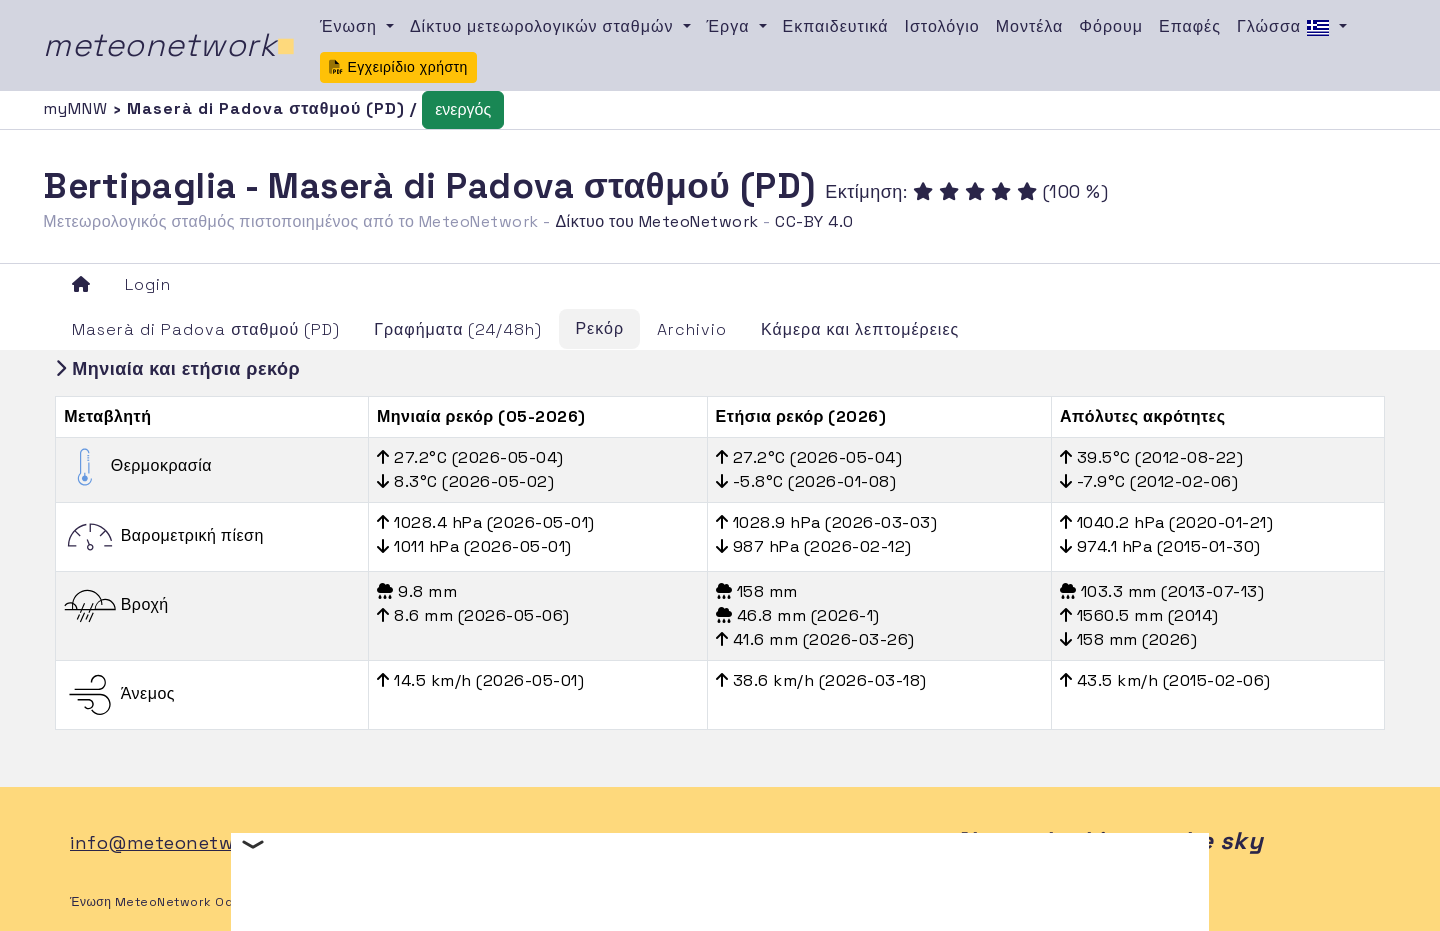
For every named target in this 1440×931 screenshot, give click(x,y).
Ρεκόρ (599, 328)
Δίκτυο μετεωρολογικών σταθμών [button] (544, 26)
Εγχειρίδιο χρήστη (398, 67)
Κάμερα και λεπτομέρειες (860, 329)
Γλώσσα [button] (1286, 28)
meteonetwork (169, 45)
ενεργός (463, 109)
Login (148, 284)
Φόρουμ (1111, 26)
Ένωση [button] (351, 26)
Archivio (692, 329)
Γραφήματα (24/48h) (458, 329)
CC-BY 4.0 (814, 221)
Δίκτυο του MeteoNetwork (656, 221)
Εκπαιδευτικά (836, 26)
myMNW (78, 108)
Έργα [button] (731, 26)
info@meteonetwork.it (175, 842)
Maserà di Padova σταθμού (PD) (206, 329)
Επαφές (1190, 26)
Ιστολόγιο (942, 26)
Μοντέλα (1030, 26)
